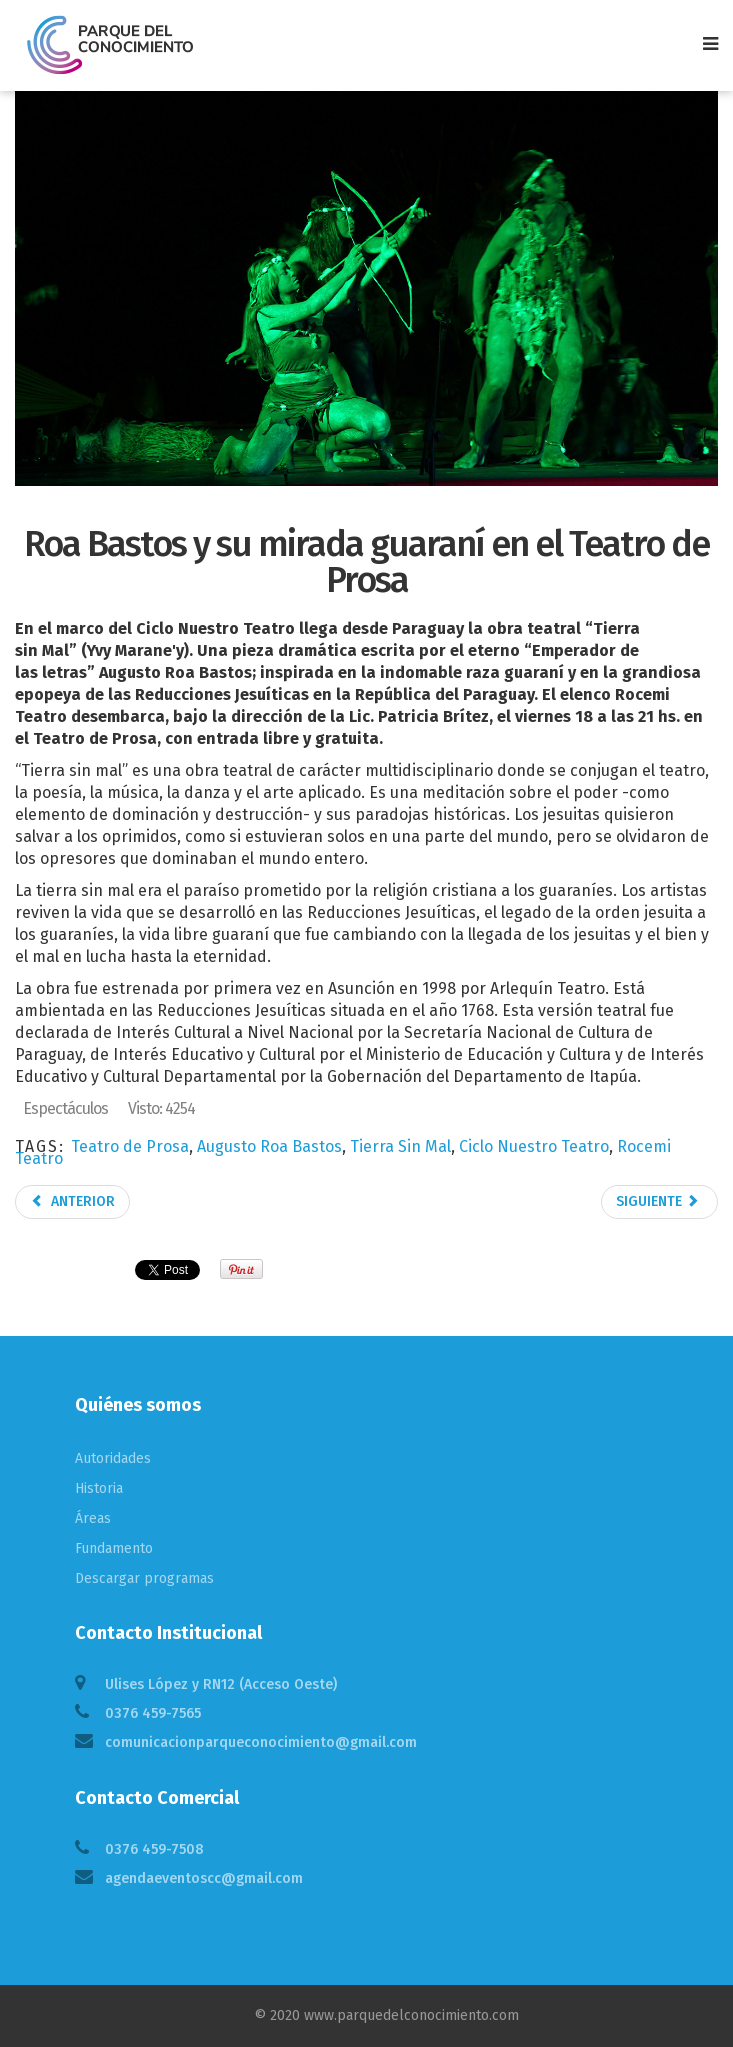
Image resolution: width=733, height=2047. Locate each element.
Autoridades (113, 1458)
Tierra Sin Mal (400, 1146)
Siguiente (658, 1201)
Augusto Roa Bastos (269, 1146)
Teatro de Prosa (130, 1146)
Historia (99, 1488)
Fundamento (114, 1548)
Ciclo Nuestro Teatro (534, 1146)
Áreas (93, 1518)
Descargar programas (144, 1578)
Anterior (72, 1201)
